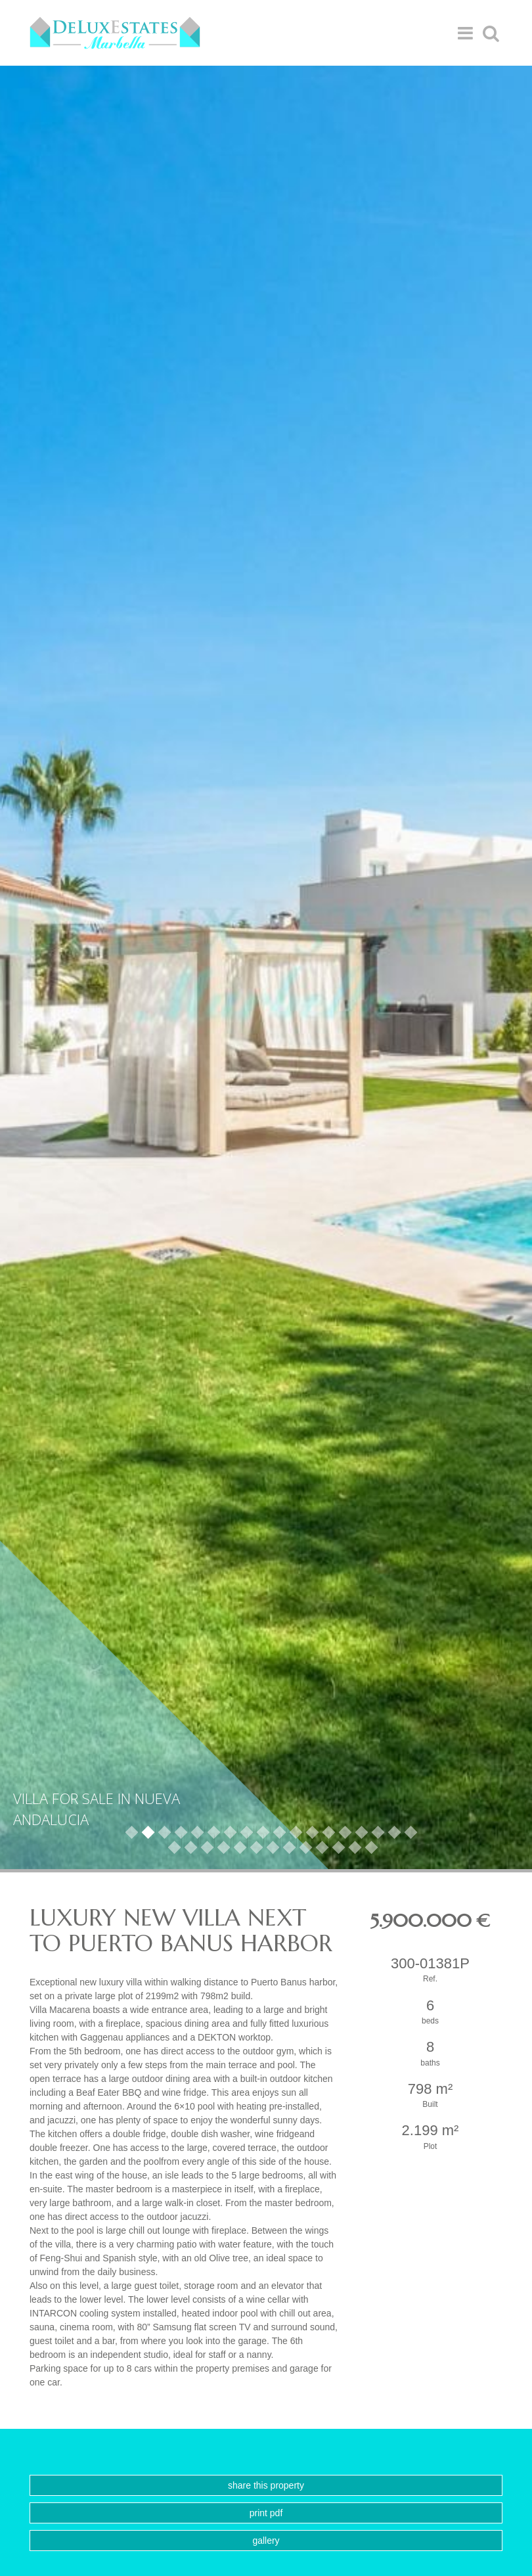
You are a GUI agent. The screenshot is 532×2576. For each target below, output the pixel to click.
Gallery (265, 2540)
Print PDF (266, 2513)
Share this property (266, 2485)
